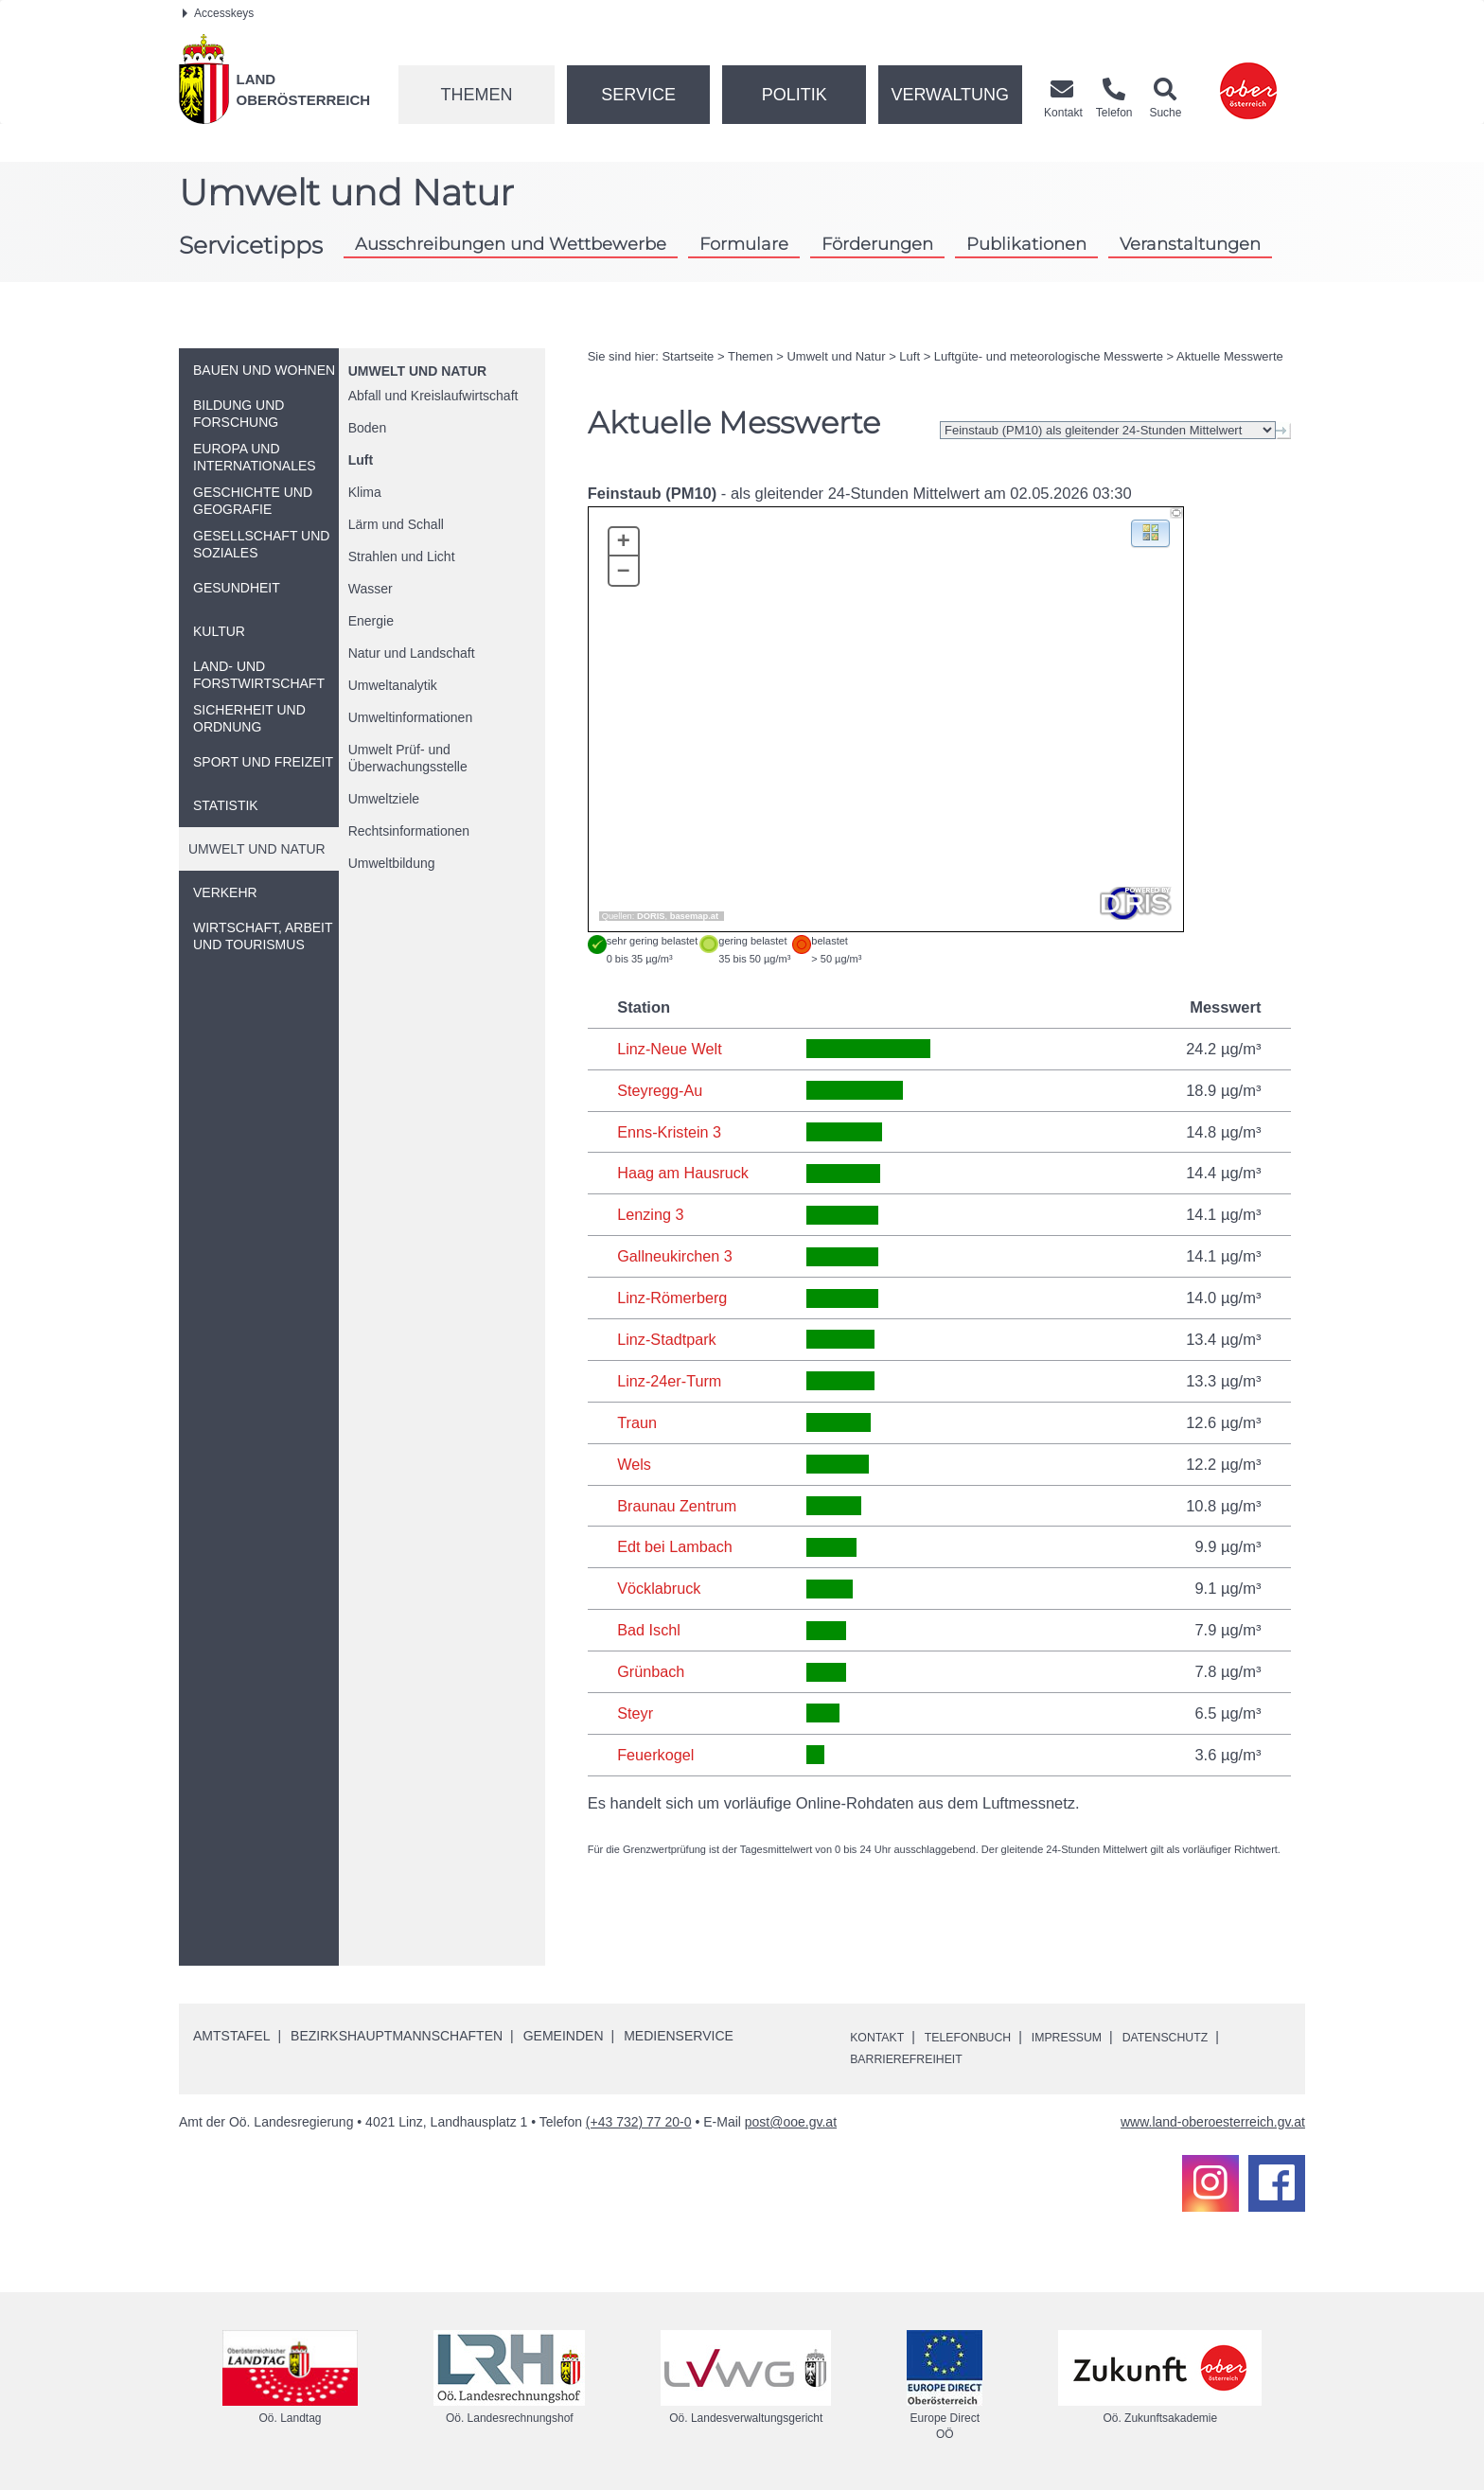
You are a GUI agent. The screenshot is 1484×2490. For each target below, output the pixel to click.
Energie (371, 620)
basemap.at (694, 916)
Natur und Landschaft (411, 653)
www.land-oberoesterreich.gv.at (1213, 2121)
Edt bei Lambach (675, 1546)
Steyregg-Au (660, 1090)
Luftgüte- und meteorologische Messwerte (1048, 356)
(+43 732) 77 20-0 (639, 2121)
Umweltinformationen (410, 717)
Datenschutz (1200, 2036)
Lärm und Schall (396, 524)
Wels (634, 1464)
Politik (794, 94)
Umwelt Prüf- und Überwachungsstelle (408, 758)
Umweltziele (383, 798)
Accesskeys (218, 13)
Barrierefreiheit (914, 2058)
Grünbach (651, 1671)
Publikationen (1026, 244)
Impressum (1091, 2036)
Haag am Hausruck (684, 1172)
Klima (364, 492)
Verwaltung (950, 94)
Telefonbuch (981, 2036)
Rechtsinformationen (408, 831)
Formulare (743, 244)
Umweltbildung (391, 863)
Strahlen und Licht (401, 556)
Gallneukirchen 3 (675, 1255)
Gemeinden (563, 2035)
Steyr (635, 1713)
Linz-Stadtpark (667, 1339)
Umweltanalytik (392, 685)
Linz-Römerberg (673, 1297)
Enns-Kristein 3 (670, 1131)
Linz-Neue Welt (670, 1048)
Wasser (370, 588)
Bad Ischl (649, 1629)
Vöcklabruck (659, 1588)
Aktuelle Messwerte (1229, 356)
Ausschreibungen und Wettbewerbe (510, 244)
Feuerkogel (656, 1754)
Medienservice (678, 2035)
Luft (360, 460)
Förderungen (877, 244)
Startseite (688, 356)
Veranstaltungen (1190, 244)
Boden (367, 427)
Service (638, 94)
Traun (637, 1422)
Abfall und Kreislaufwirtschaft (433, 395)
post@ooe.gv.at (791, 2121)
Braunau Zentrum (677, 1505)
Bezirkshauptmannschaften (397, 2035)
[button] (1150, 532)
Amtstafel (231, 2035)
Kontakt (880, 2036)
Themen (476, 94)
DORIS (651, 916)
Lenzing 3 (651, 1214)
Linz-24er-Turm (670, 1380)
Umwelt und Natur (417, 371)
